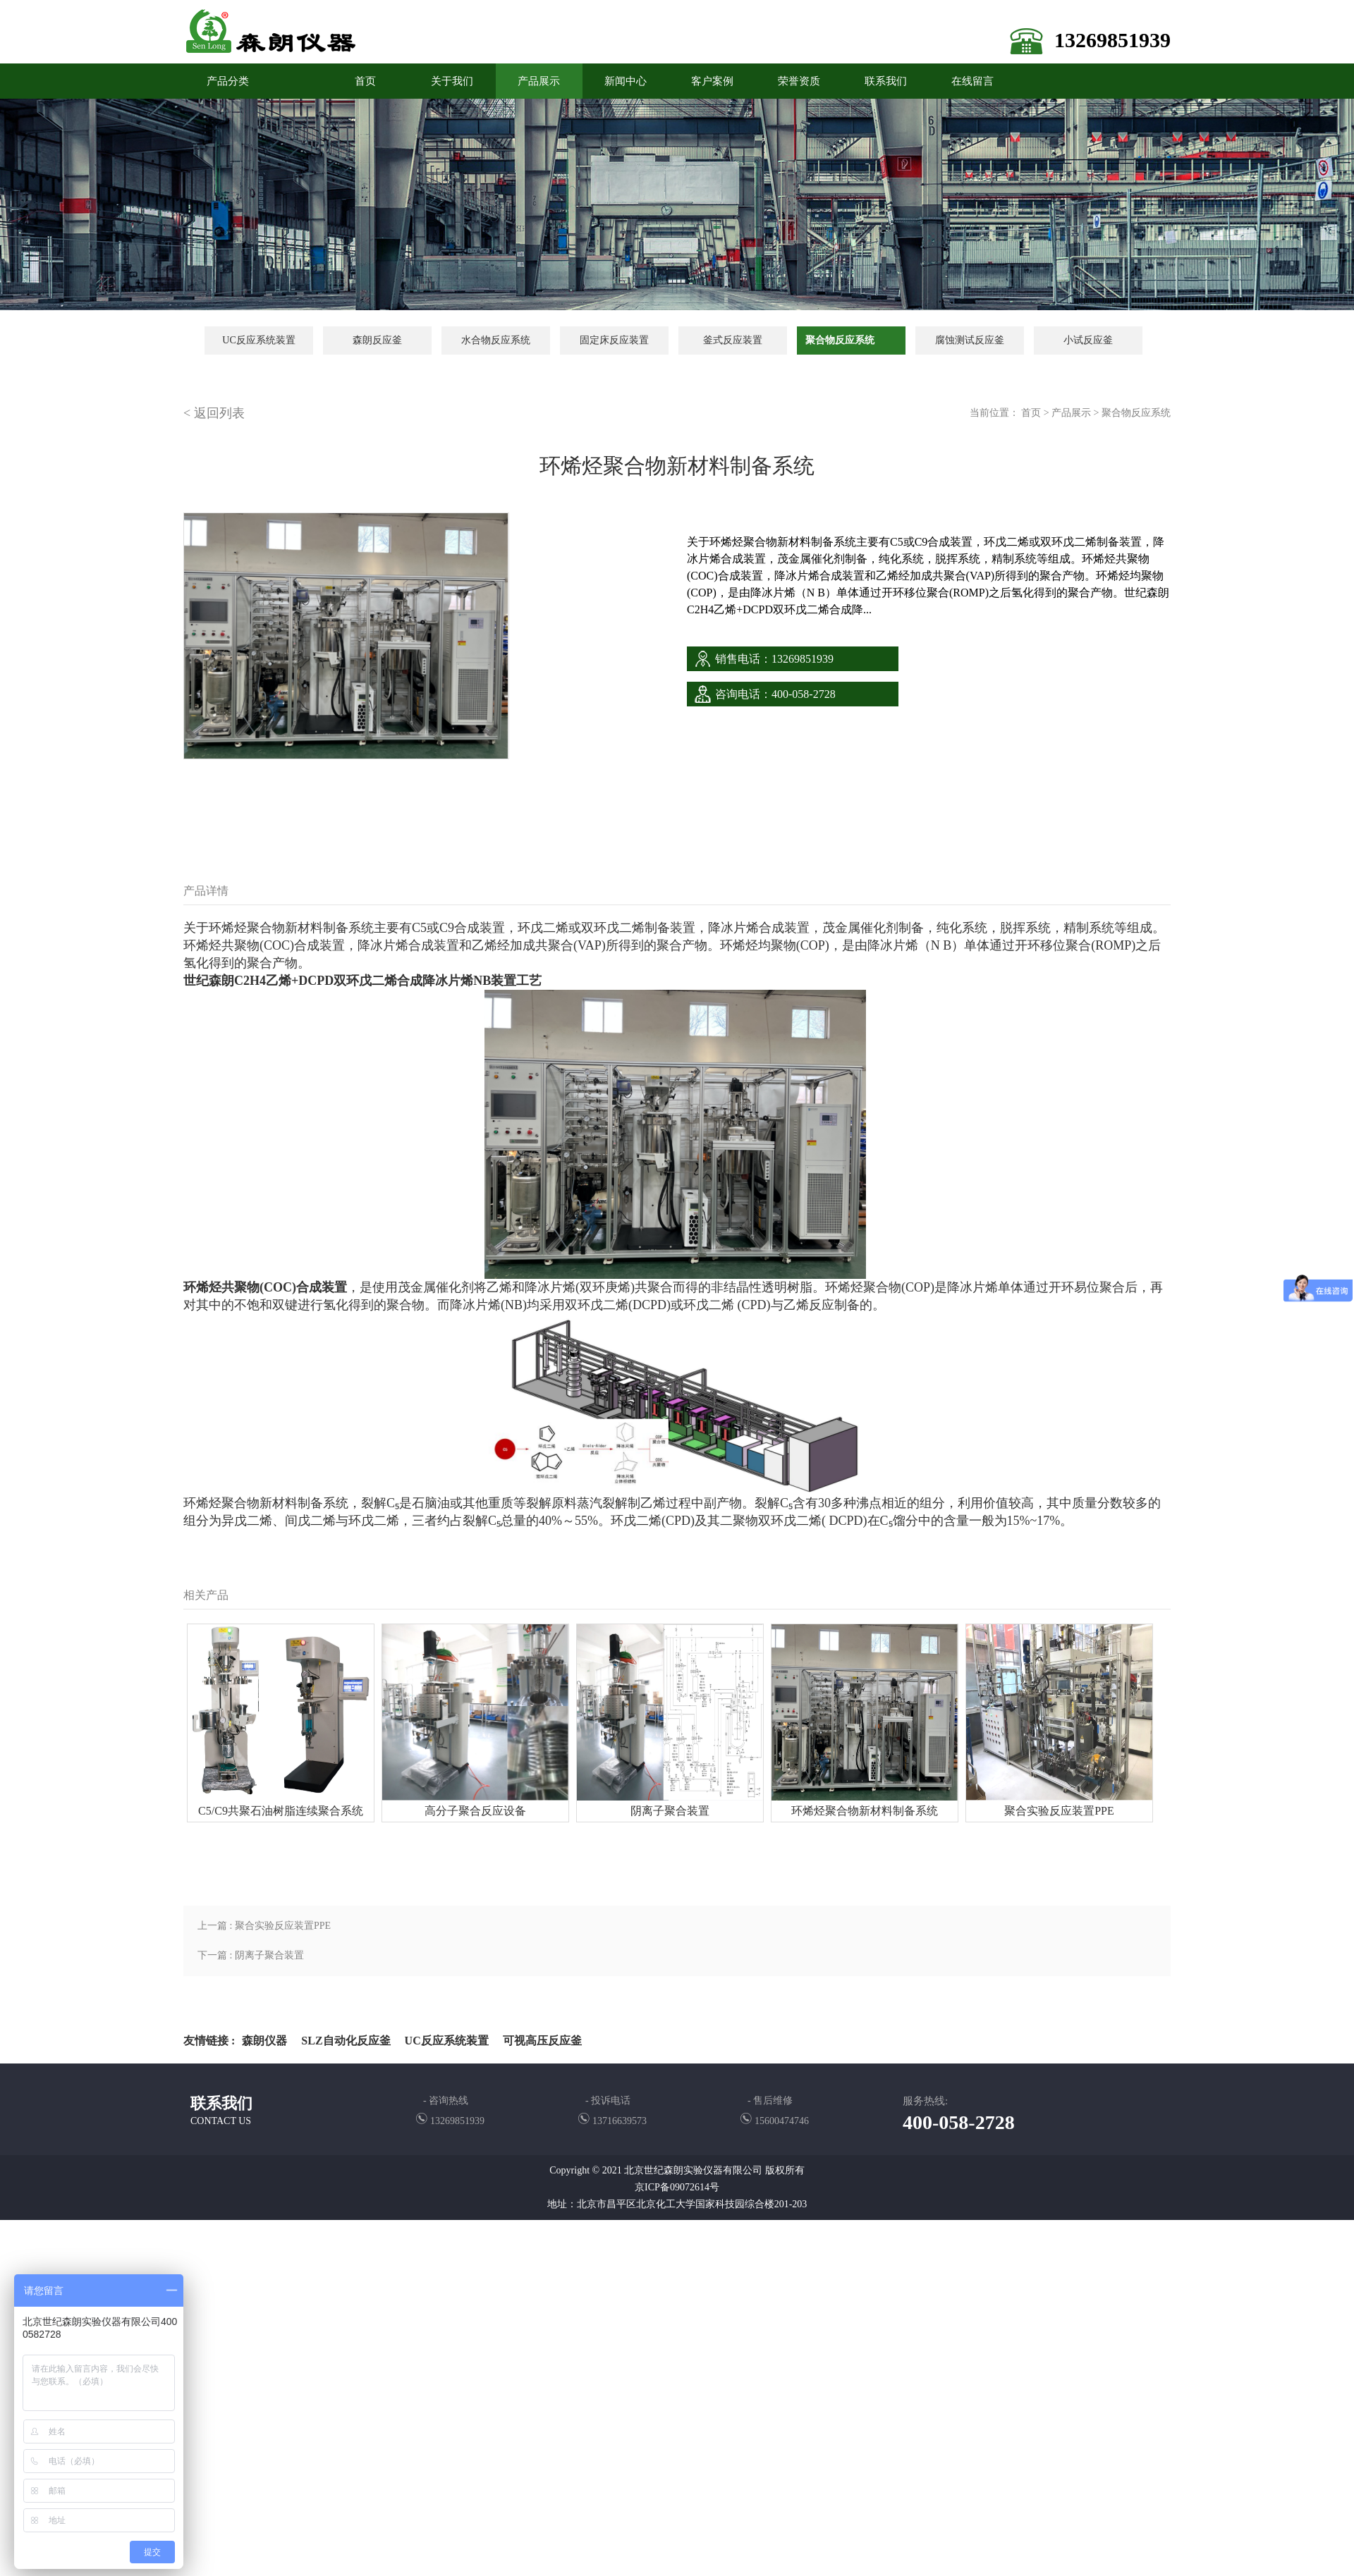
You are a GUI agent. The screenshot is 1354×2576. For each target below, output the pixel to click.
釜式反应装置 (732, 340)
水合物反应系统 (495, 340)
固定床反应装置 (614, 340)
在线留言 (972, 81)
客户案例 (712, 81)
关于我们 (452, 81)
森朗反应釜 (377, 340)
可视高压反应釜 (542, 2041)
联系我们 (886, 81)
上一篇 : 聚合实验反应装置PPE (264, 1925)
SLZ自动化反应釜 (345, 2041)
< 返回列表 (214, 413)
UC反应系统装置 (258, 340)
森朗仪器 (264, 2041)
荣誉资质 (799, 81)
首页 (1031, 412)
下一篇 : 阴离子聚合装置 (250, 1955)
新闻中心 (625, 81)
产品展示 (539, 81)
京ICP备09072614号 (677, 2187)
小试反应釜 (1088, 340)
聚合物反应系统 (839, 340)
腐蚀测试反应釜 (969, 340)
